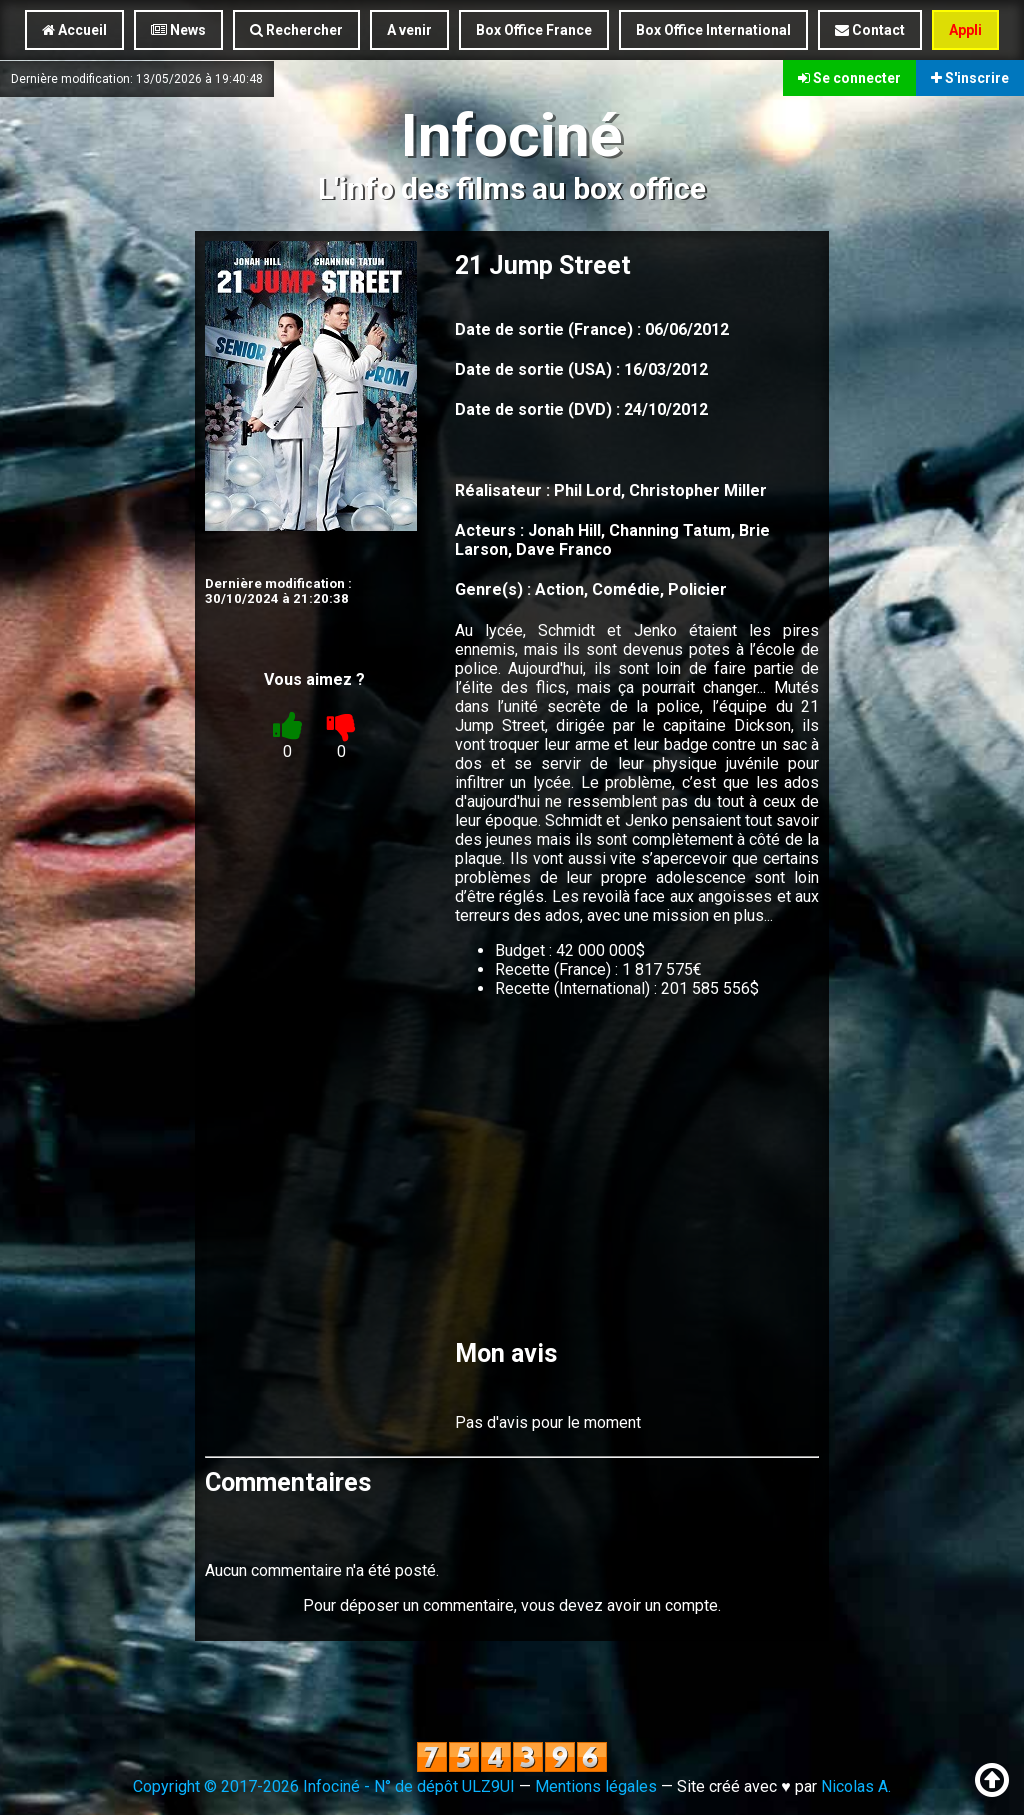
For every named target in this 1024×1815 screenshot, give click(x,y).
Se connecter (849, 78)
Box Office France (534, 30)
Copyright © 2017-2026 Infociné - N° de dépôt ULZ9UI (324, 1786)
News (178, 30)
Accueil (74, 30)
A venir (409, 30)
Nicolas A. (856, 1786)
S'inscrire (970, 78)
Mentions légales (596, 1786)
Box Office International (713, 30)
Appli (965, 30)
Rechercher (296, 30)
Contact (870, 30)
